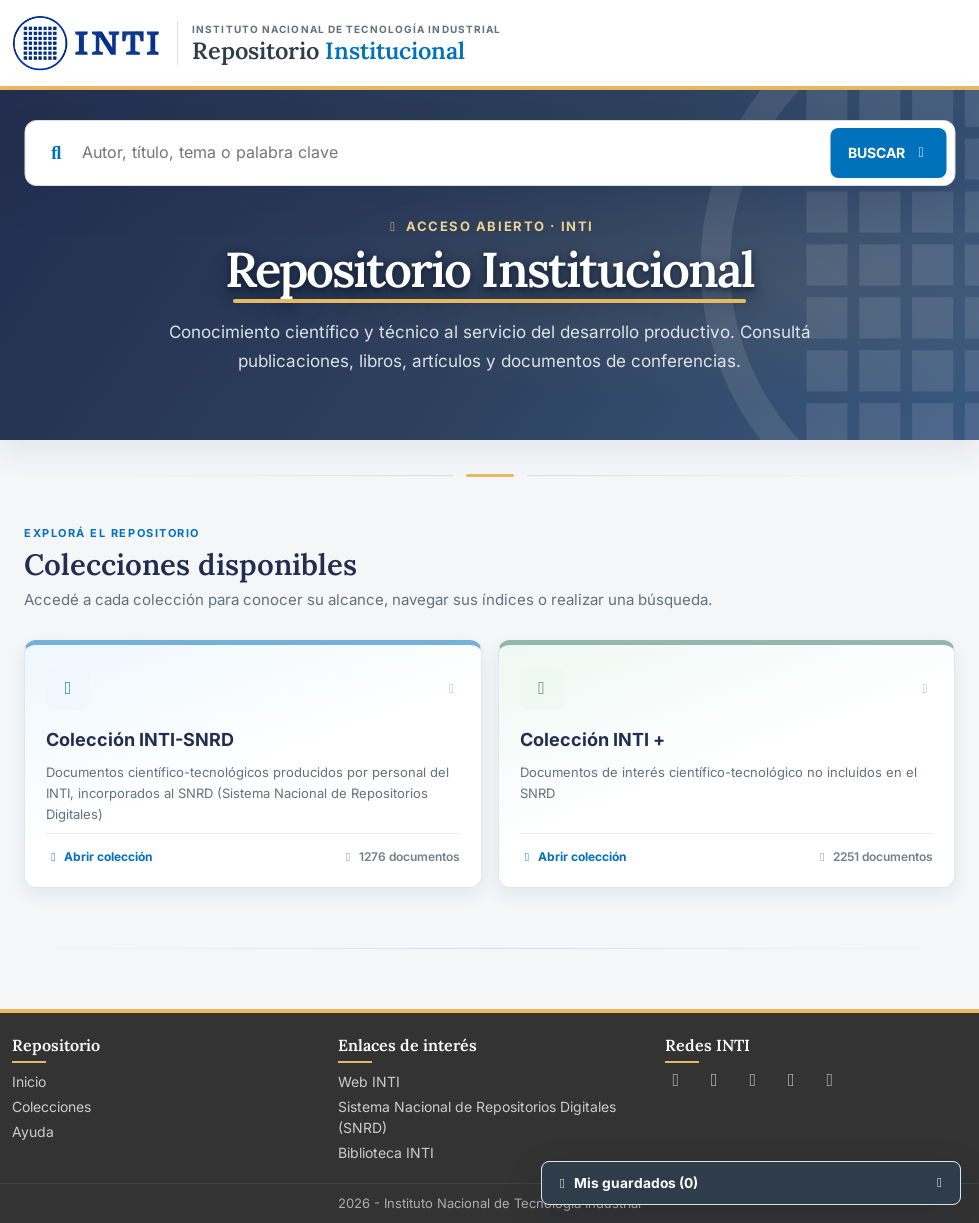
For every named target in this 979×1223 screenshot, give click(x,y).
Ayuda (33, 1131)
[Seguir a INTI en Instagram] (753, 1080)
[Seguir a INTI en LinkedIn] (830, 1080)
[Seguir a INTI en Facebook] (714, 1080)
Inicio (29, 1081)
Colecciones (51, 1106)
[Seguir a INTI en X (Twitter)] (676, 1080)
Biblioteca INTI (386, 1152)
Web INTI (369, 1081)
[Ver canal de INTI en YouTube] (791, 1080)
